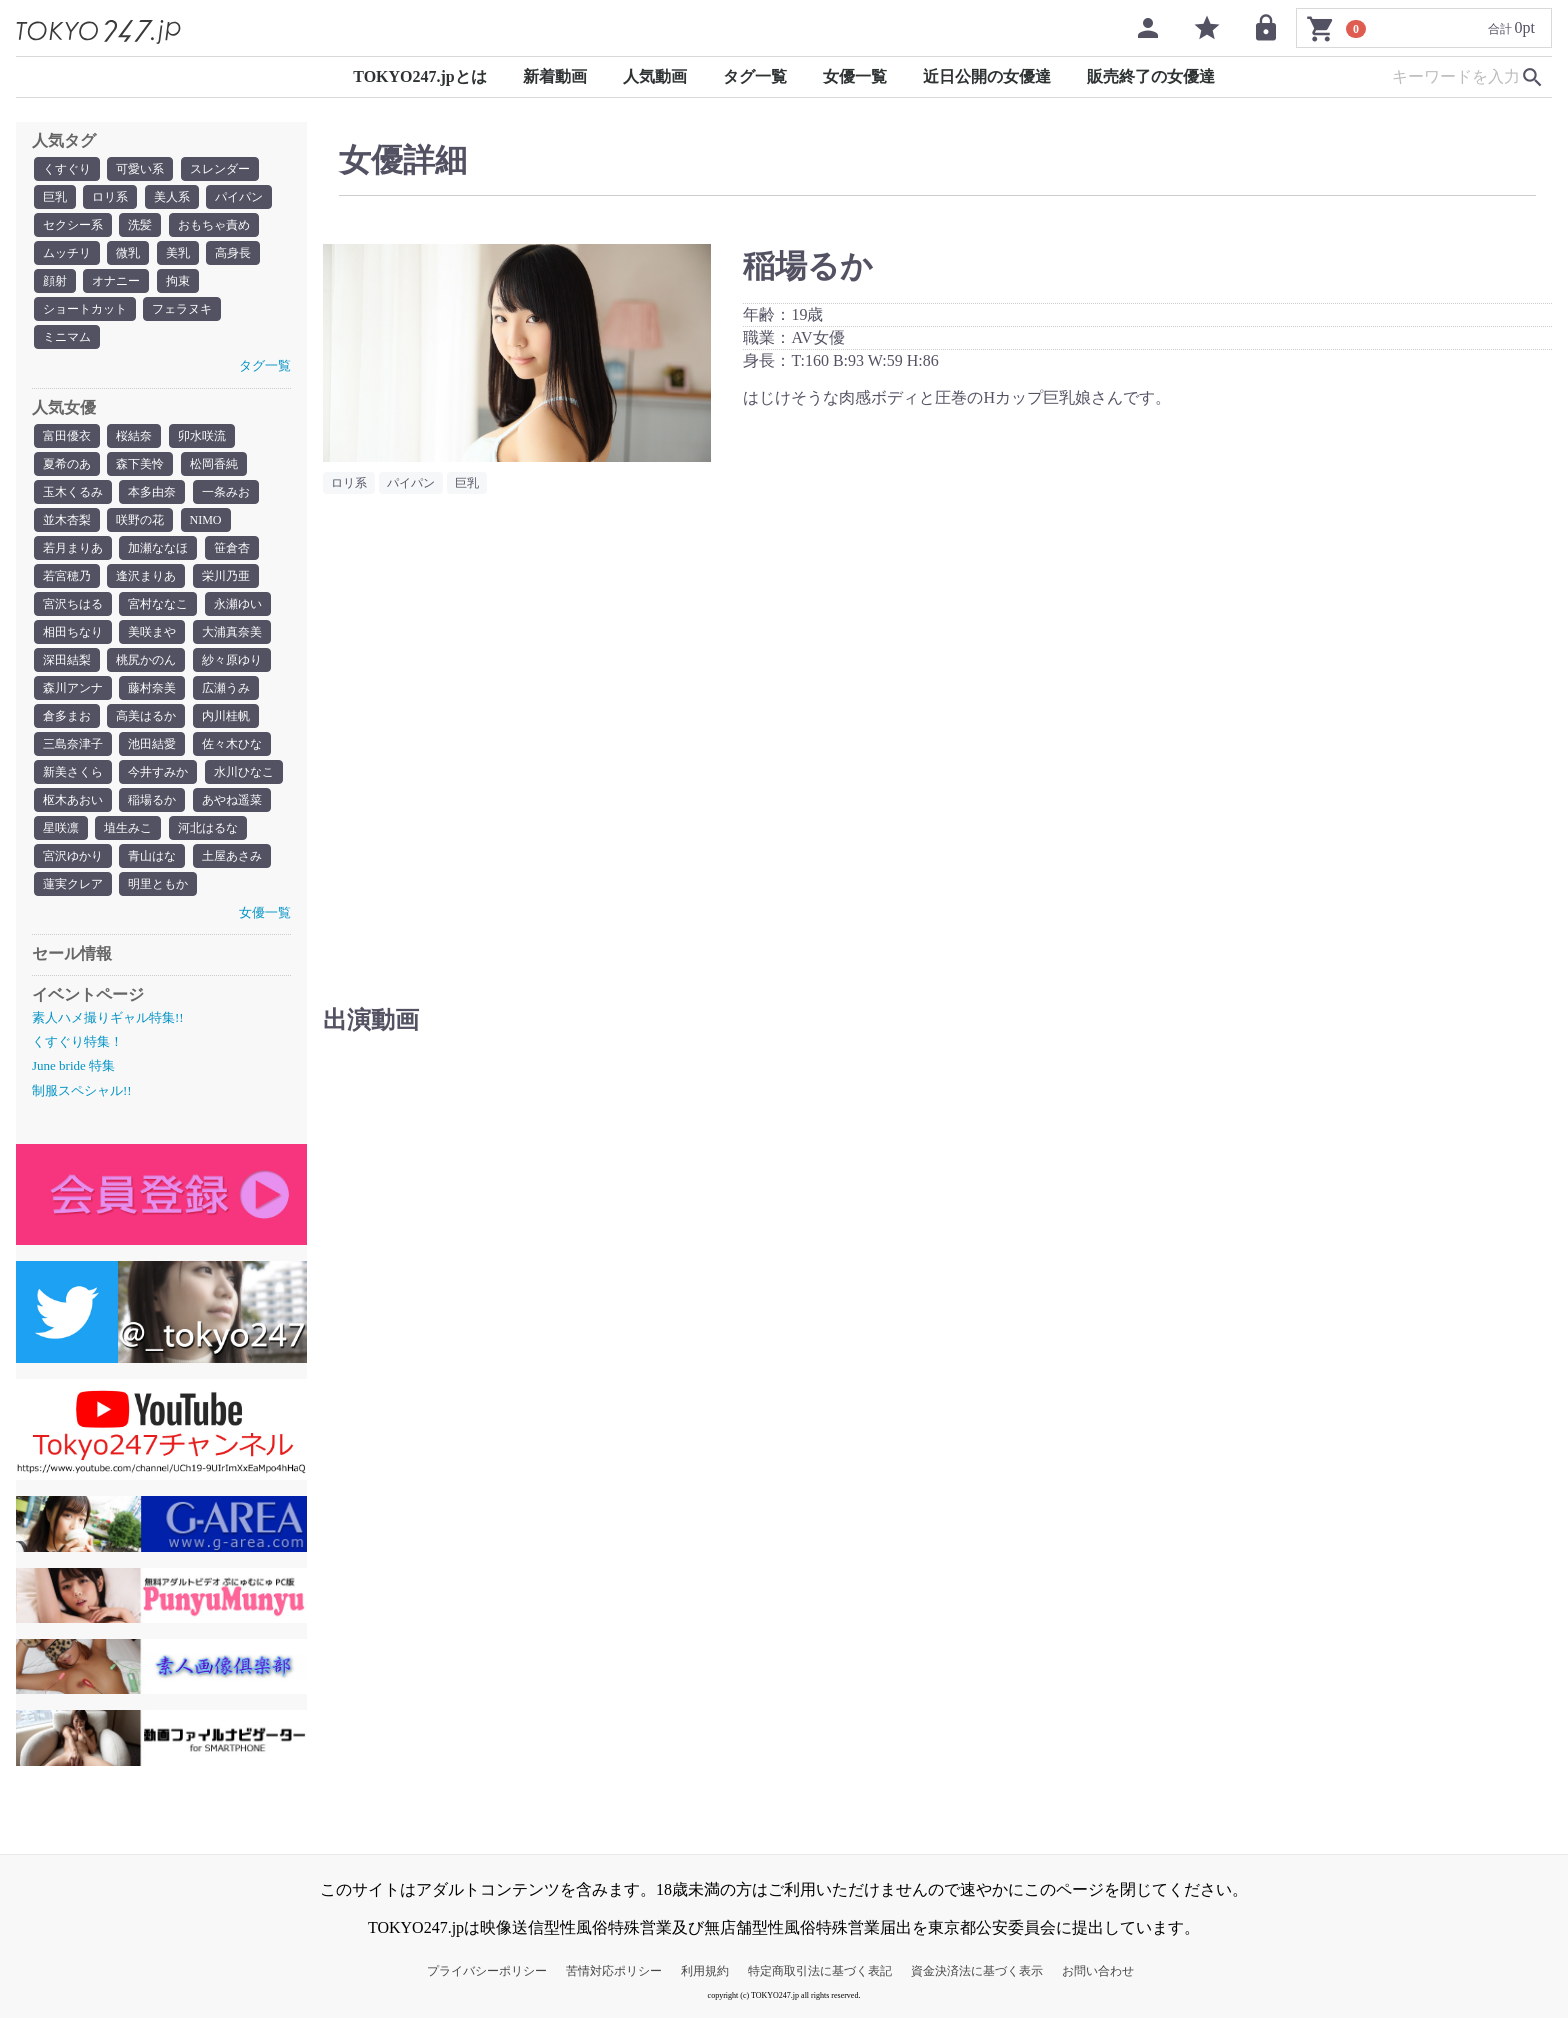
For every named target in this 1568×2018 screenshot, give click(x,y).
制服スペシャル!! (82, 1090)
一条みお (226, 492)
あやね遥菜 (232, 800)
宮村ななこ (158, 604)
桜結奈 (134, 436)
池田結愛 (152, 744)
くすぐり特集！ (77, 1041)
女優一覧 (855, 76)
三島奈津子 (73, 744)
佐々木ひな (232, 744)
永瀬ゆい (238, 604)
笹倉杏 (232, 548)
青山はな (152, 856)
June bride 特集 (73, 1065)
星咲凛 (61, 828)
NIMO (206, 520)
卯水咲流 (202, 436)
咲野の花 (140, 520)
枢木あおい (73, 800)
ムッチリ (67, 253)
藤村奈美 (152, 688)
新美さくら (73, 772)
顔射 (55, 281)
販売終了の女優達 (1151, 76)
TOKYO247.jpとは (420, 76)
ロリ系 (110, 197)
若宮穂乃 (67, 576)
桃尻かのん (146, 660)
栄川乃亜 (226, 576)
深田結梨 (67, 660)
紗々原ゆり (232, 660)
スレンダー (220, 169)
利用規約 (705, 1971)
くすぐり (67, 169)
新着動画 (555, 76)
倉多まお (67, 716)
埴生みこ (128, 828)
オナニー (116, 281)
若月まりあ (73, 548)
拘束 (178, 281)
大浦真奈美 (232, 632)
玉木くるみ (73, 492)
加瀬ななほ (158, 548)
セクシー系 (73, 225)
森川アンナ (73, 688)
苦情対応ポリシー (614, 1971)
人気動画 (655, 76)
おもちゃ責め (214, 225)
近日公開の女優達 (987, 76)
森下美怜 (140, 464)
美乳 (178, 253)
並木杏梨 (67, 520)
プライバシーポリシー (487, 1971)
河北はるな (208, 828)
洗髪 (140, 225)
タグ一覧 (755, 76)
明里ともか (158, 884)
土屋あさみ (232, 856)
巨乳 (55, 197)
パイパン (239, 197)
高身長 (233, 253)
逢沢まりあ (146, 576)
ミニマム (67, 337)
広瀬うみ (226, 688)
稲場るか (152, 800)
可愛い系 (140, 169)
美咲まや (152, 632)
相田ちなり (73, 632)
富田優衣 (67, 436)
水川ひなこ (244, 772)
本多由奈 (152, 492)
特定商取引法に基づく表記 (820, 1971)
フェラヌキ (182, 309)
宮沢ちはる (73, 604)
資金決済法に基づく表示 (977, 1971)
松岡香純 (214, 464)
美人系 (172, 197)
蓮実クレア (73, 884)
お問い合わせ (1098, 1971)
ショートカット (85, 309)
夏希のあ (67, 464)
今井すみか (158, 772)
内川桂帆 (226, 716)
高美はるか (146, 716)
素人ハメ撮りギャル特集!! (108, 1017)
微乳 (128, 253)
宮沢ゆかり (73, 856)
